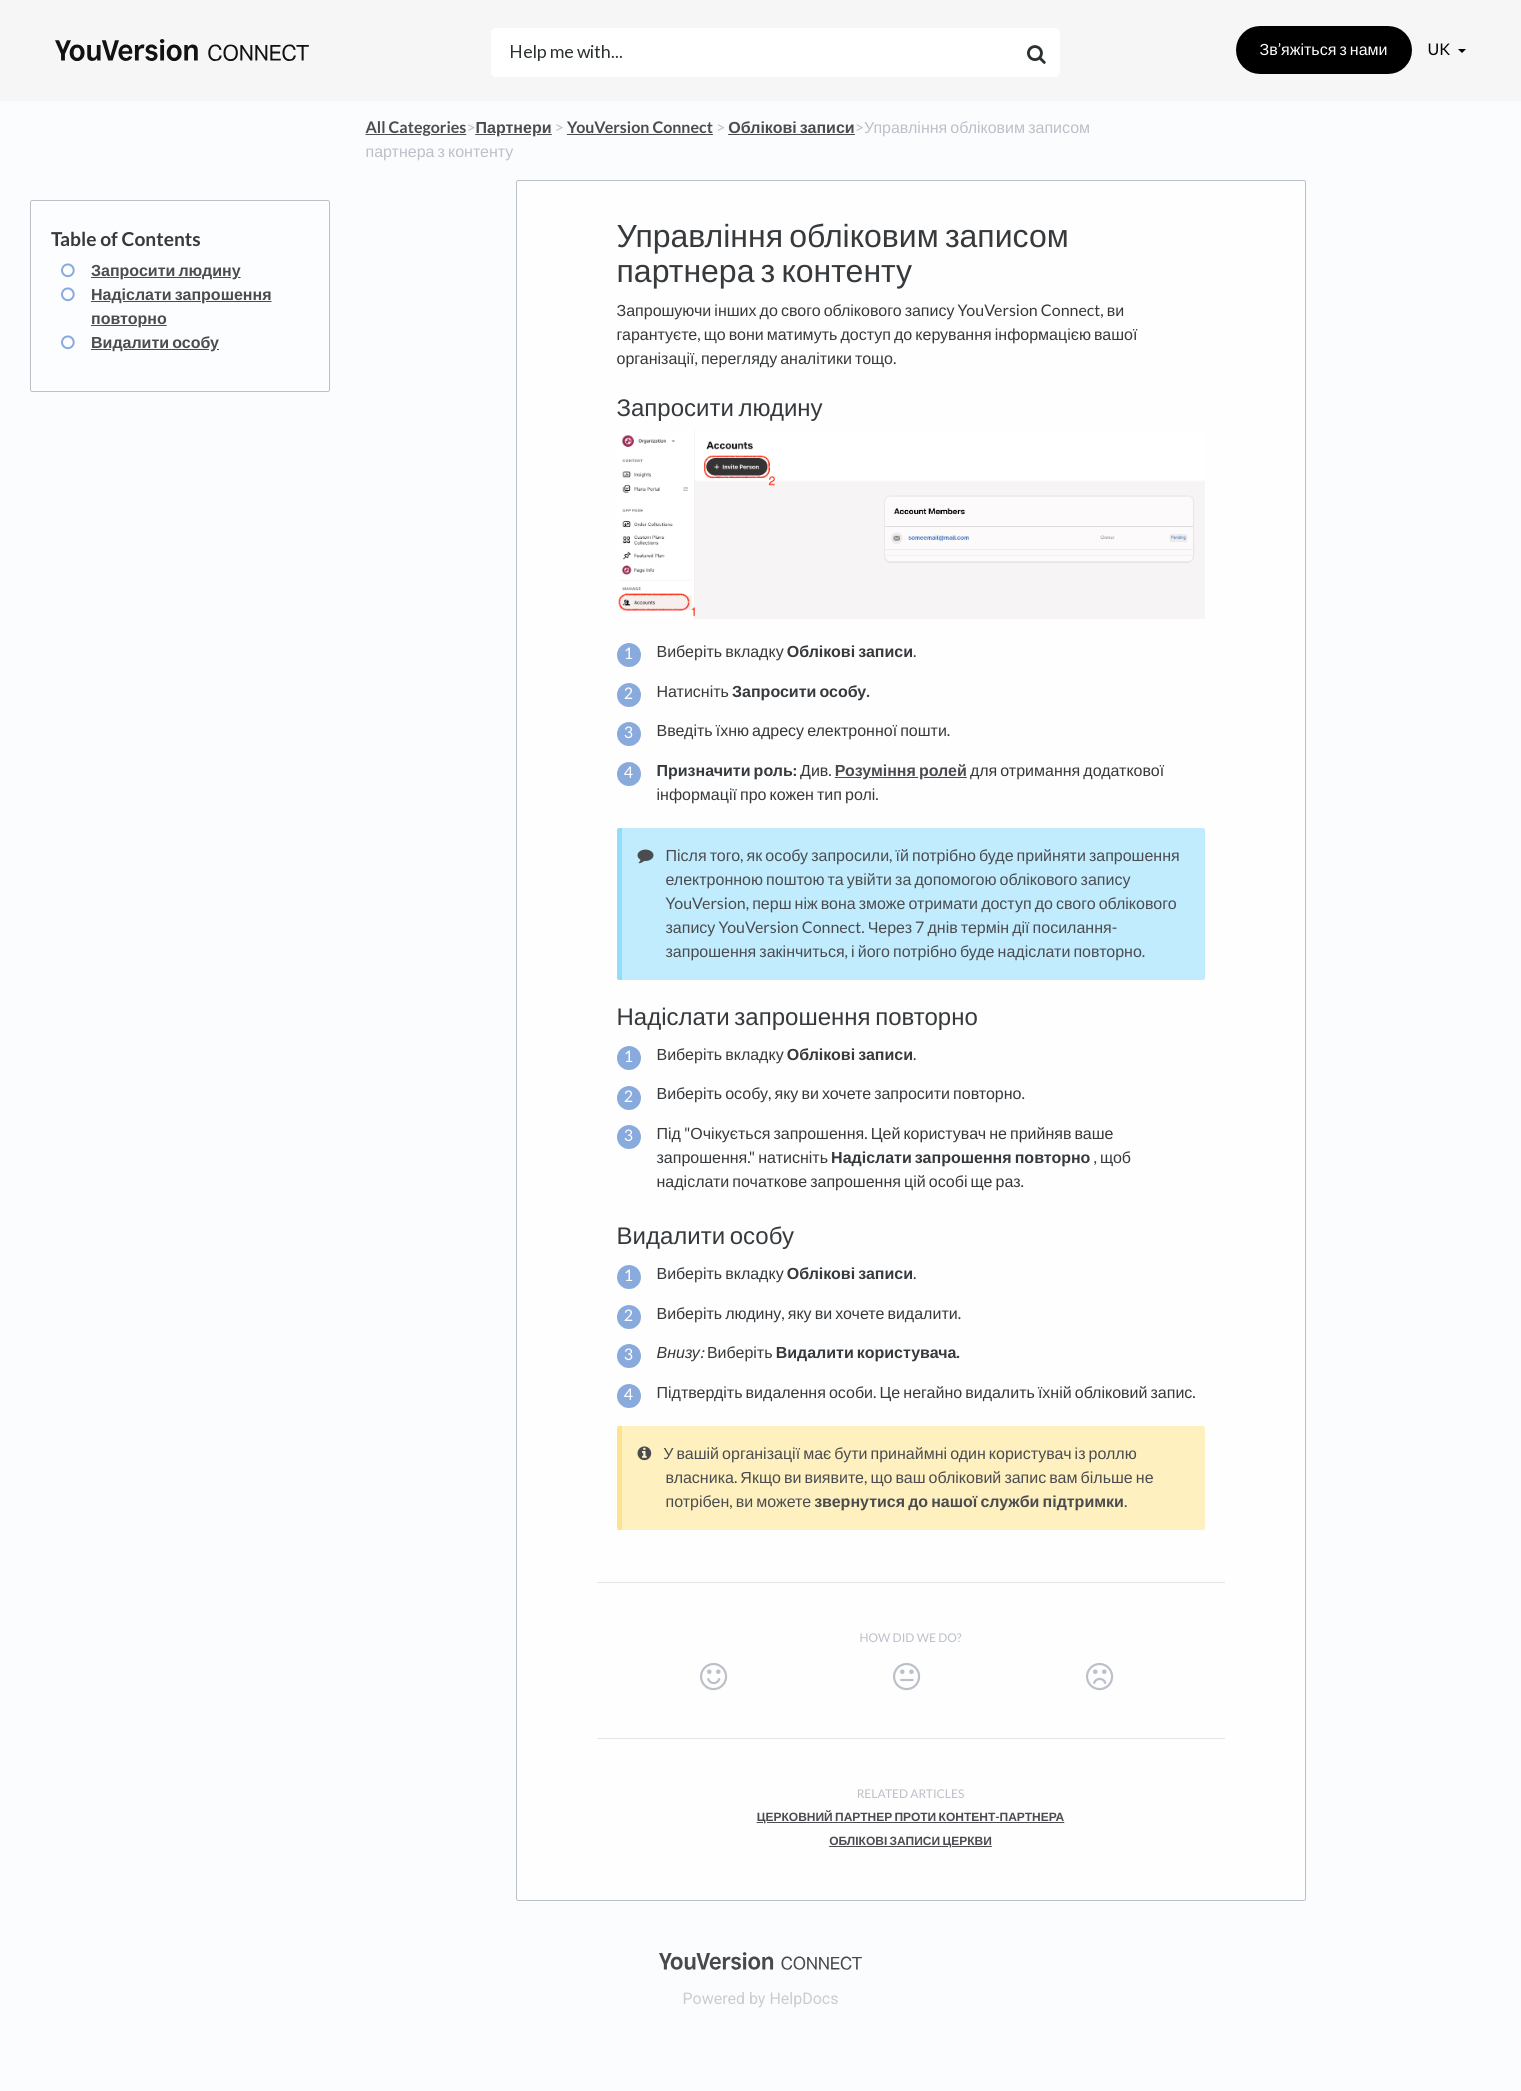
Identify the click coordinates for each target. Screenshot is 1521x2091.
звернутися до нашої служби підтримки (969, 1501)
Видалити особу (155, 342)
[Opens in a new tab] (760, 1959)
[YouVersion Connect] (640, 127)
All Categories (416, 127)
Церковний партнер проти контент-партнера (911, 1816)
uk (1441, 49)
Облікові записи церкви (910, 1840)
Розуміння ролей (901, 770)
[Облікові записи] (791, 127)
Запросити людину (166, 270)
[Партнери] (514, 127)
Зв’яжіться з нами (1324, 49)
